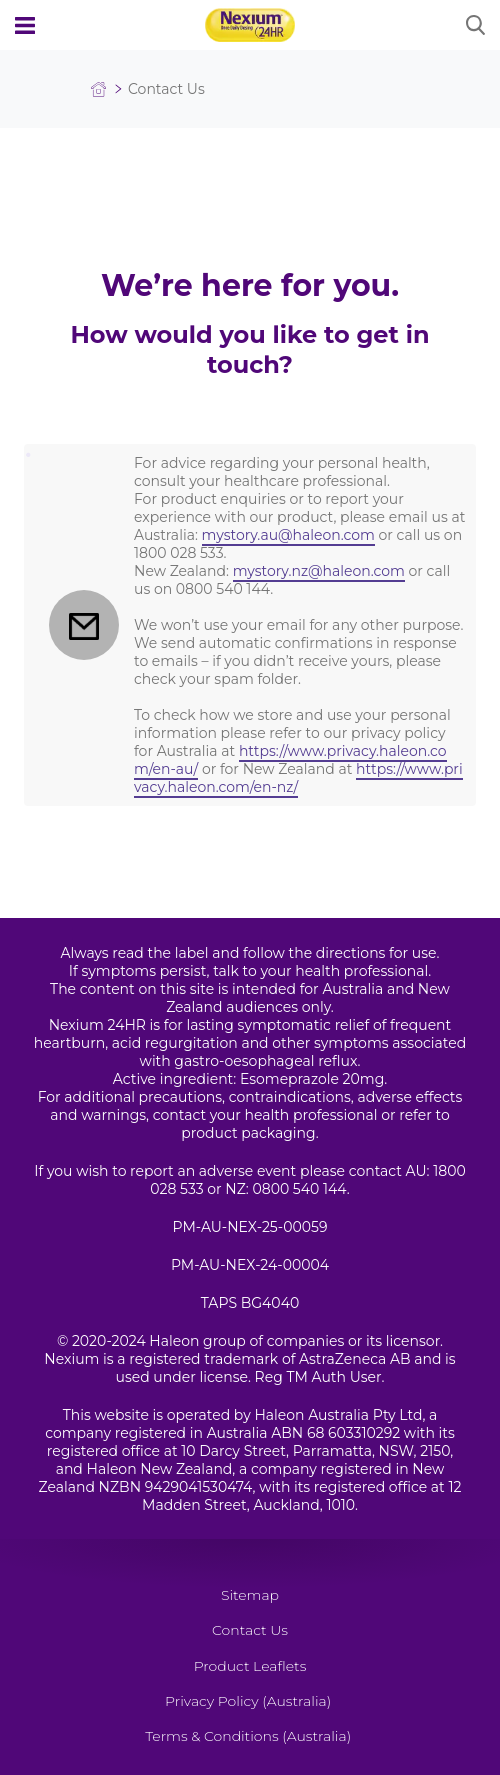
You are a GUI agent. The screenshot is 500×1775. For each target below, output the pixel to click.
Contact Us (250, 1630)
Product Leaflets (250, 1666)
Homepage (98, 89)
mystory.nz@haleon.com (319, 571)
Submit (475, 25)
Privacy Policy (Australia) (248, 1701)
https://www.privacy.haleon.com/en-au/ (290, 760)
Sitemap (250, 1595)
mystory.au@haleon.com (288, 535)
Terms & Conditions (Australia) (248, 1736)
